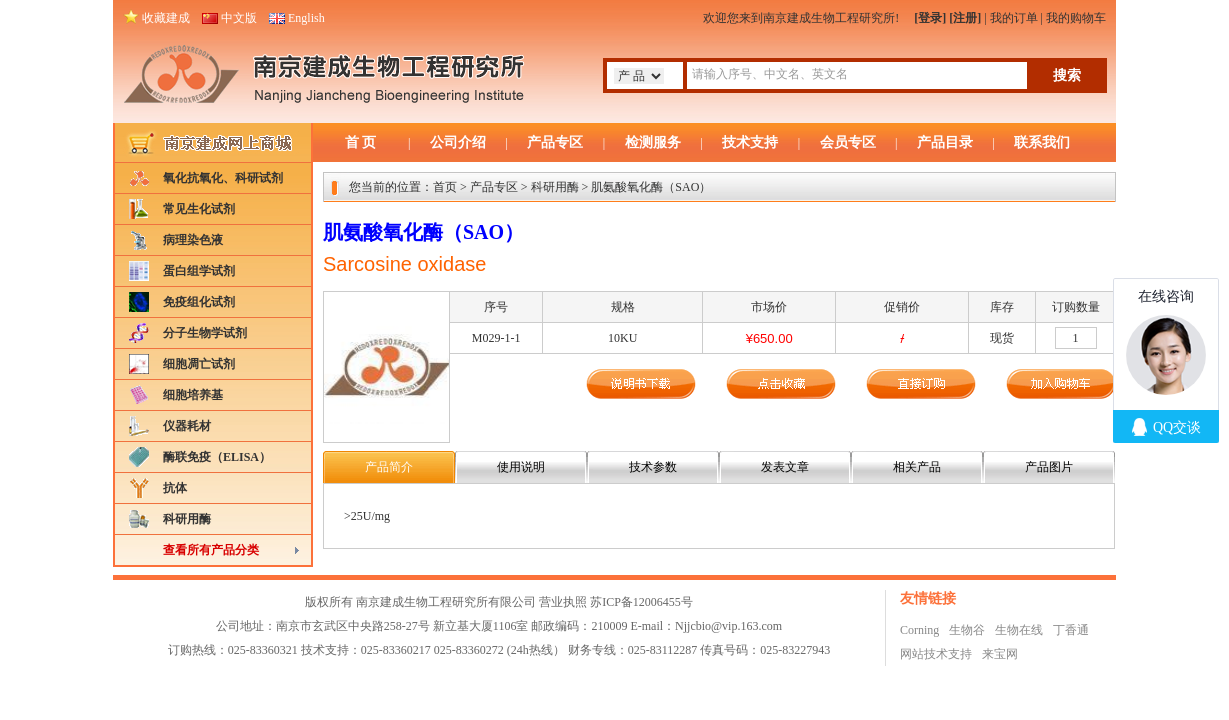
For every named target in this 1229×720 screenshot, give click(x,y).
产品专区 (555, 142)
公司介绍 (458, 142)
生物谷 (967, 630)
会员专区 (848, 142)
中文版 (239, 18)
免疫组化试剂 (199, 302)
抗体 (175, 488)
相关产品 (917, 467)
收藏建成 (166, 18)
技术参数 (653, 467)
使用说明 (521, 467)
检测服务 (653, 142)
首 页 (361, 142)
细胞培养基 (193, 395)
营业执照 (563, 602)
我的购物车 (1076, 18)
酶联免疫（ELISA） (217, 457)
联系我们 (1042, 142)
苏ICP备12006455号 (641, 602)
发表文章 (785, 467)
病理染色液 (193, 240)
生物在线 (1019, 630)
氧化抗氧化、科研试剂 (223, 178)
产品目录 (945, 142)
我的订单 (1014, 18)
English (306, 18)
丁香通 (1071, 630)
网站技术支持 (936, 654)
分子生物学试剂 (205, 333)
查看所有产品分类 (211, 550)
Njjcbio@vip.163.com (728, 626)
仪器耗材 (187, 426)
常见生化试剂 (199, 209)
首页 (445, 187)
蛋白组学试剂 (199, 271)
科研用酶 (187, 519)
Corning (919, 630)
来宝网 (1000, 654)
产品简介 (389, 467)
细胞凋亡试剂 (199, 364)
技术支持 (750, 142)
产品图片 (1049, 467)
